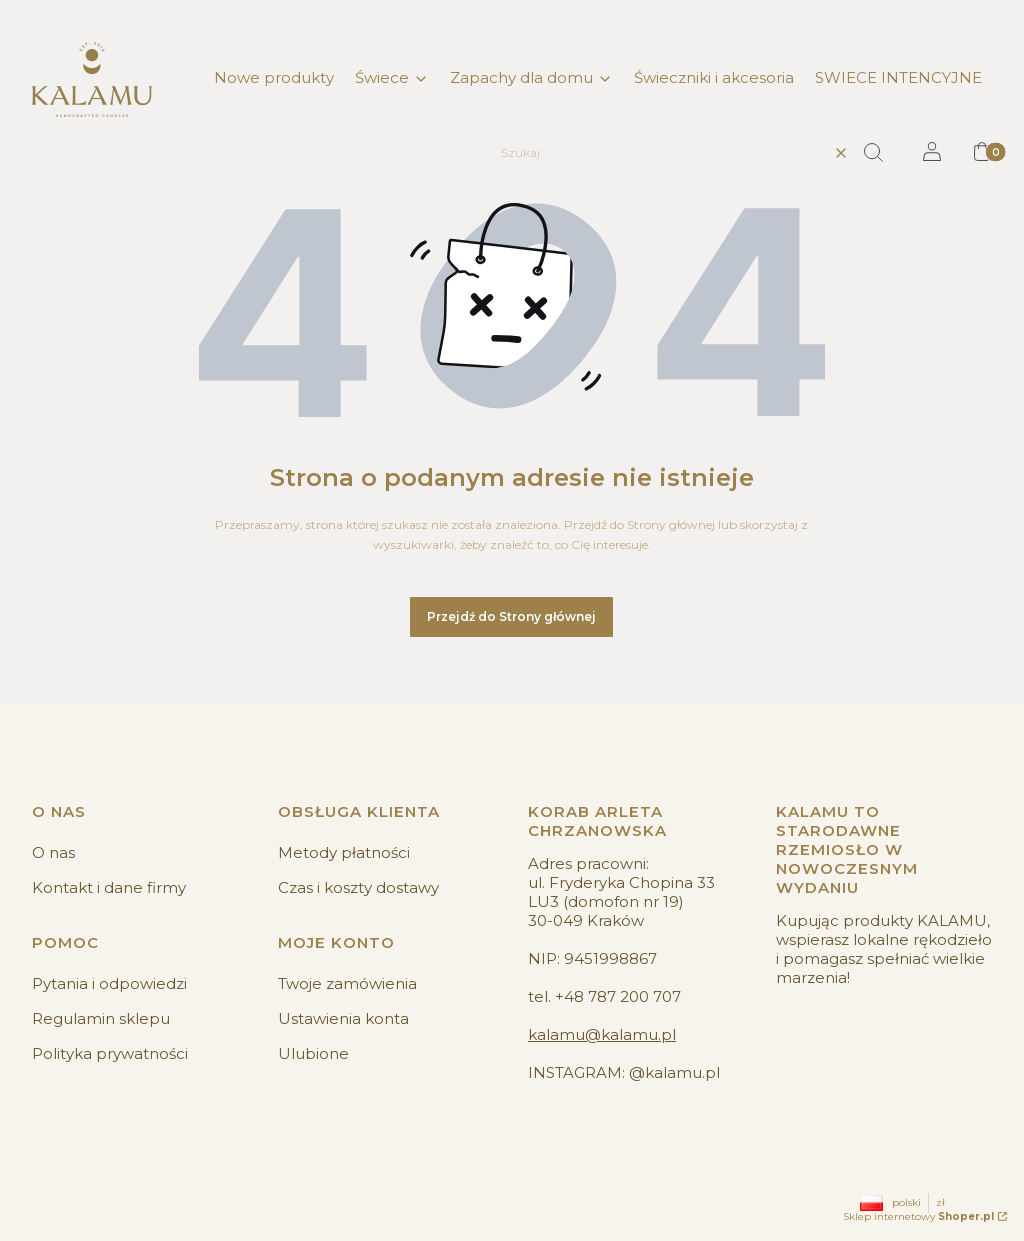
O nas (53, 852)
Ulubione (313, 1053)
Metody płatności (344, 852)
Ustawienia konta (343, 1018)
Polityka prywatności (110, 1053)
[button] (881, 153)
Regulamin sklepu (101, 1018)
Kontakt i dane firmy (109, 887)
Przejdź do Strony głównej (511, 616)
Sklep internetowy (918, 1216)
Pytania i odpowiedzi (109, 983)
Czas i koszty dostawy (358, 887)
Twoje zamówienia (347, 983)
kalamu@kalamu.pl (602, 1034)
